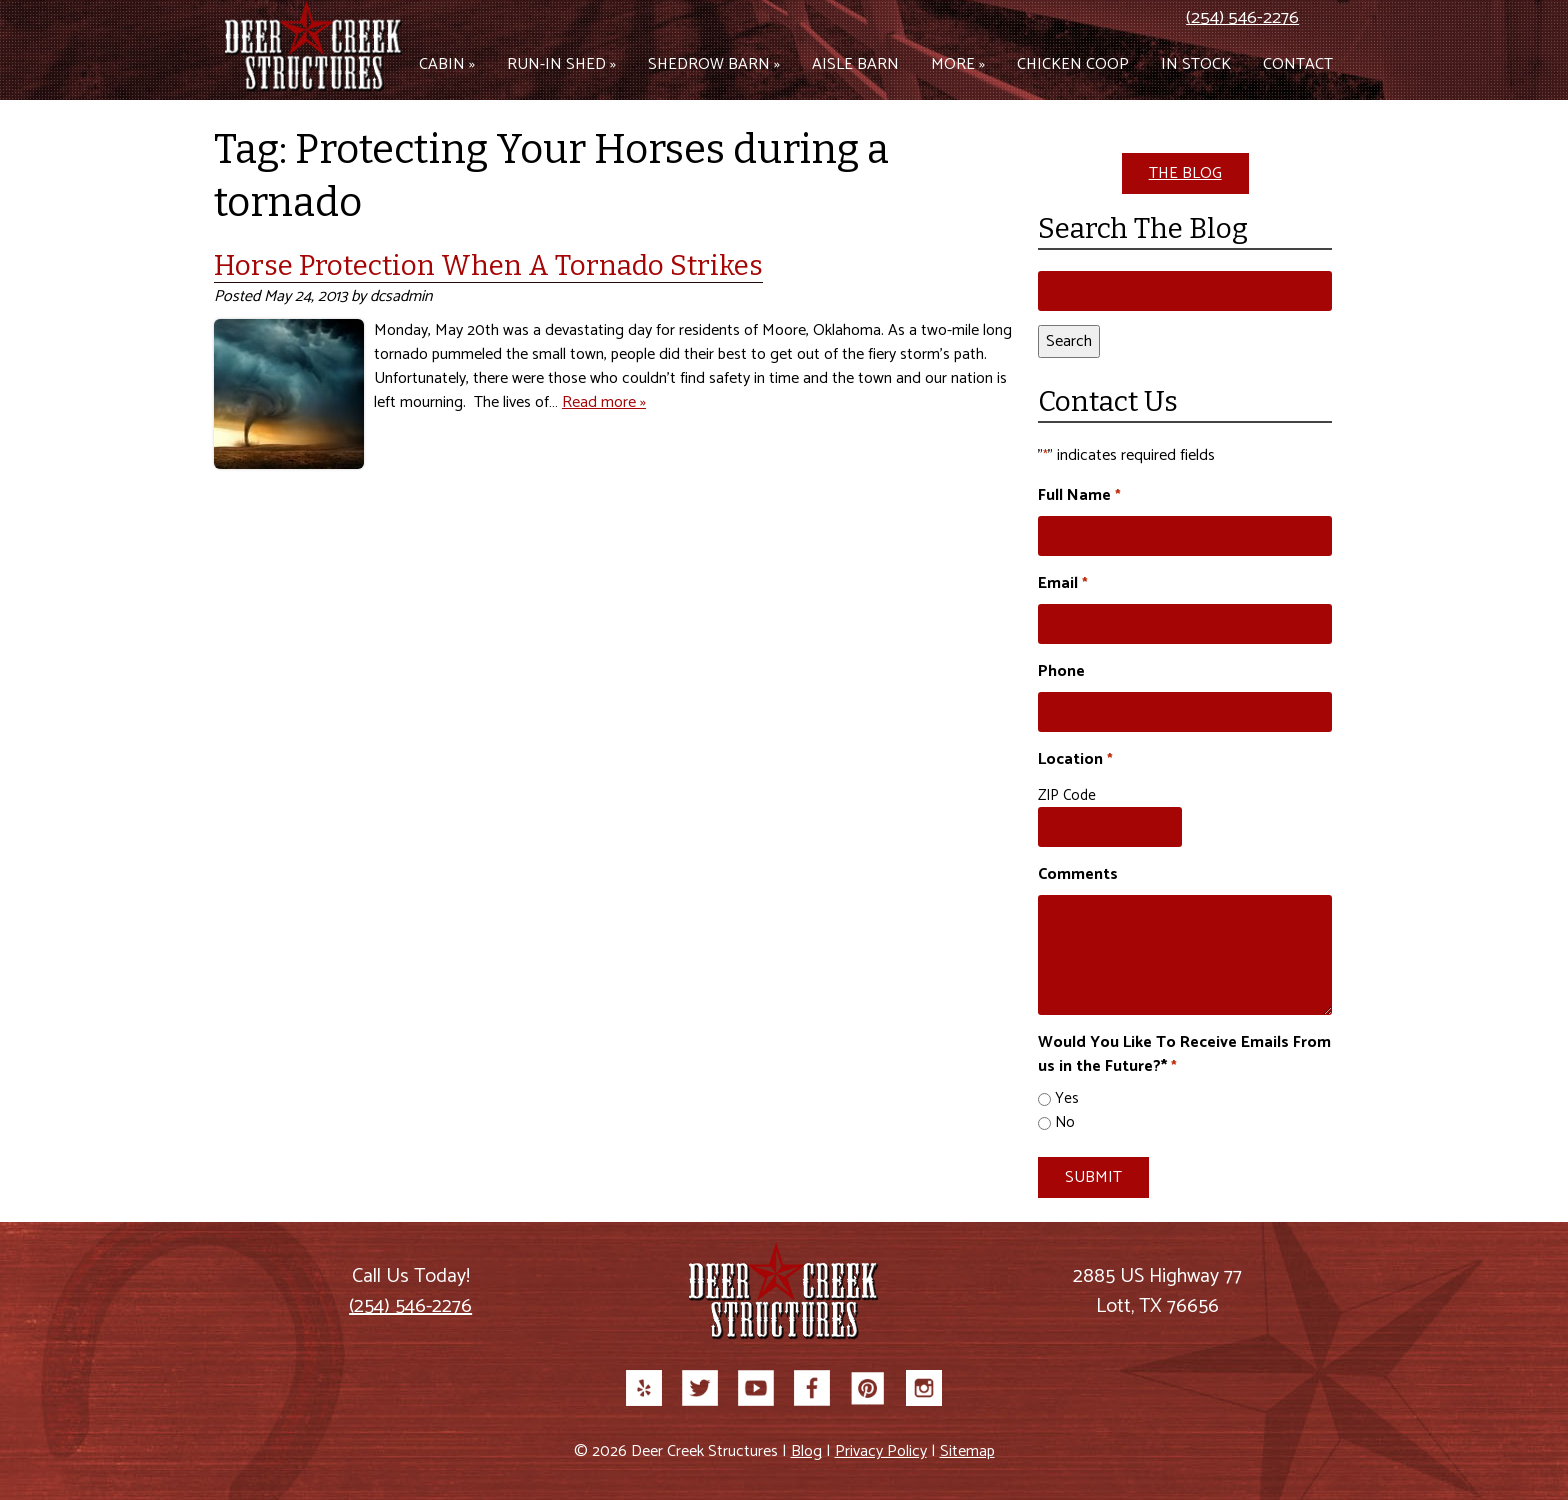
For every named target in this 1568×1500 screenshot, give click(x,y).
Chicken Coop (1073, 64)
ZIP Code (1067, 795)
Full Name (1079, 496)
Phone (1061, 672)
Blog (806, 1451)
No (1065, 1123)
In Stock (1196, 64)
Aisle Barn (855, 64)
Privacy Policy (881, 1451)
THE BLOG (1185, 173)
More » (958, 64)
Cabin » (447, 64)
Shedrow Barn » (714, 64)
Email (1062, 584)
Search (1069, 341)
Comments (1078, 875)
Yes (1067, 1099)
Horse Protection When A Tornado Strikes (488, 265)
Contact (1298, 64)
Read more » (604, 402)
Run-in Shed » (561, 64)
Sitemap (967, 1451)
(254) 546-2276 (1242, 18)
